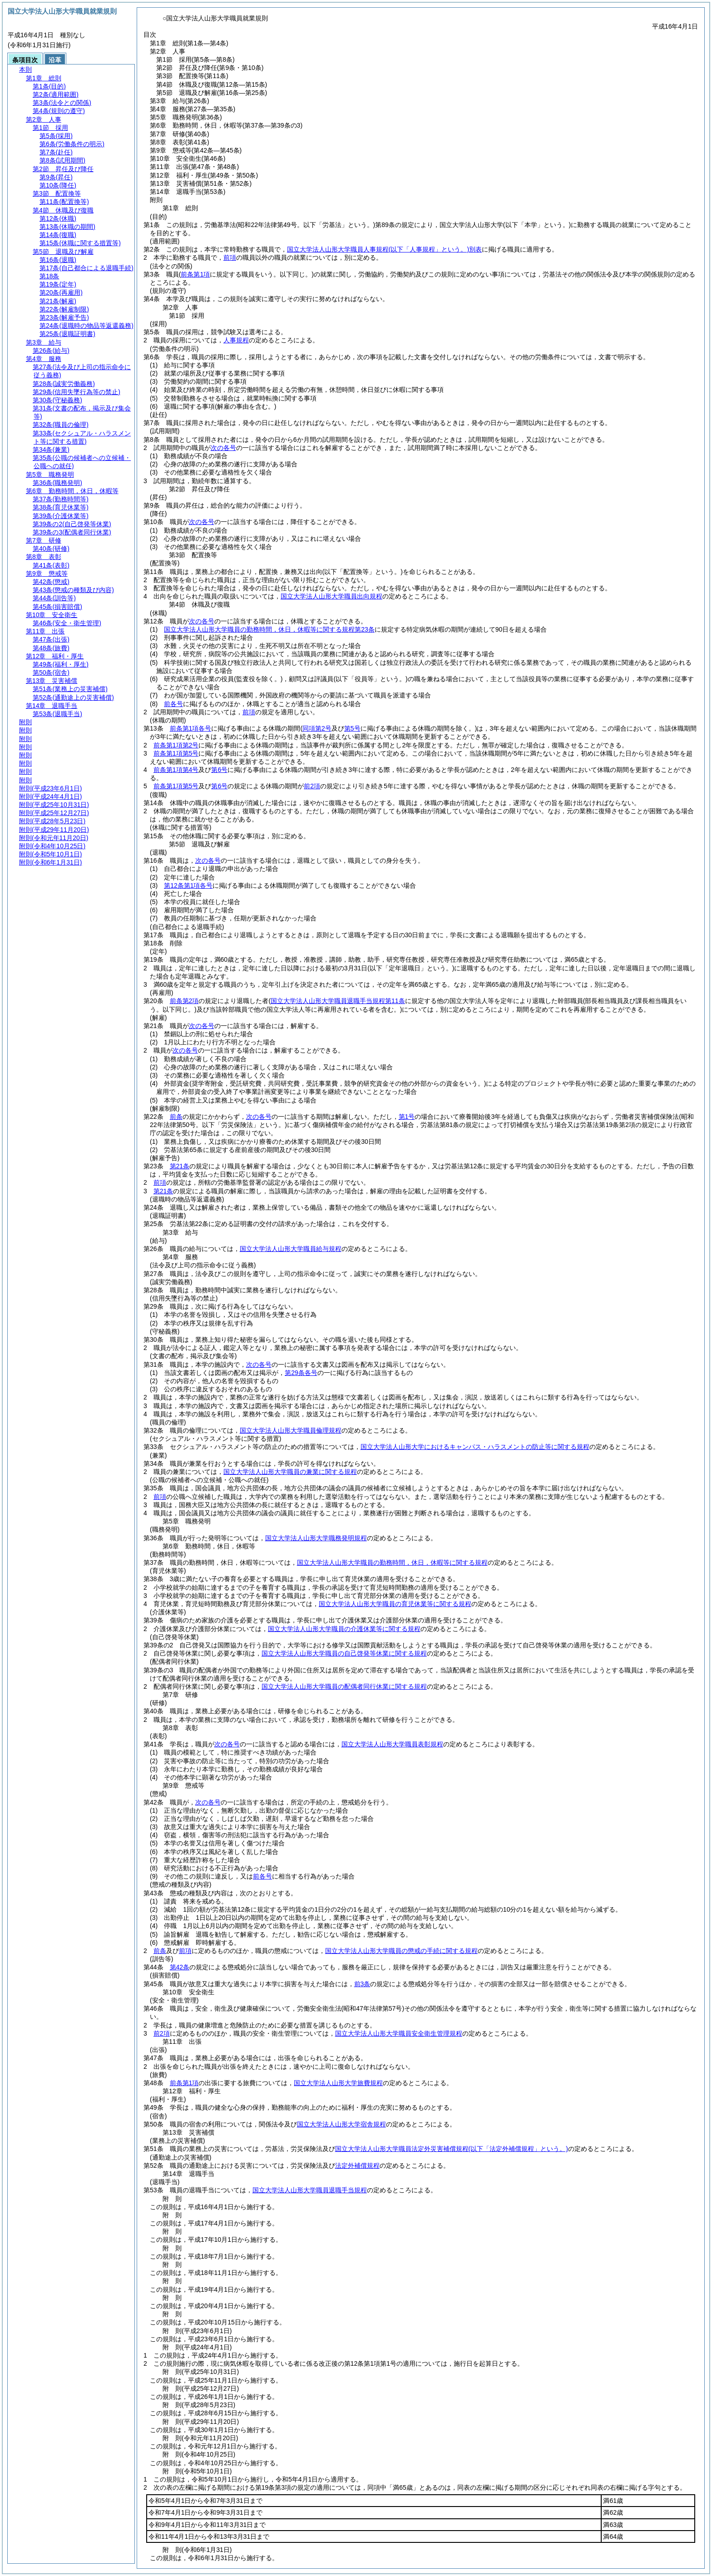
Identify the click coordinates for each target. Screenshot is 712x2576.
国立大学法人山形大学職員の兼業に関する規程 (290, 1471)
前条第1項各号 (191, 728)
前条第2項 (184, 1000)
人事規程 (236, 340)
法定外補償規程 (357, 2165)
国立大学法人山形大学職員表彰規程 (392, 1744)
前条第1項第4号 (176, 769)
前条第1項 (184, 2083)
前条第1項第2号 (176, 745)
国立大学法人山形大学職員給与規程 (290, 1248)
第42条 (180, 1967)
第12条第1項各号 (188, 885)
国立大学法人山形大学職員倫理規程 (290, 1430)
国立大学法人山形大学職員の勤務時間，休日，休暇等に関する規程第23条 (269, 629)
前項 (229, 257)
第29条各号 (301, 1372)
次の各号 (223, 447)
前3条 (362, 1984)
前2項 (312, 786)
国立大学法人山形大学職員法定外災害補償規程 (451, 2148)
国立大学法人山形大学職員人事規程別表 (384, 249)
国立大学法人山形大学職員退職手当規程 (309, 2190)
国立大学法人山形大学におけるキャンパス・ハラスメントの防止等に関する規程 (475, 1446)
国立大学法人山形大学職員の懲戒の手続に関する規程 (401, 1950)
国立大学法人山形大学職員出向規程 (331, 596)
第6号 (219, 769)
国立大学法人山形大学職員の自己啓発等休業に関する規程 (344, 1653)
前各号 (173, 703)
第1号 (407, 1116)
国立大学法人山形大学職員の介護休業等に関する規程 (344, 1628)
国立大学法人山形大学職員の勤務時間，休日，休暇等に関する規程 (392, 1562)
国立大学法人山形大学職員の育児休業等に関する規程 (395, 1603)
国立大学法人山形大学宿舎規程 (341, 2124)
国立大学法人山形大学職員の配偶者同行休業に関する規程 (344, 1686)
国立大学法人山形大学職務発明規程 (316, 1538)
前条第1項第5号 (176, 753)
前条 (176, 1116)
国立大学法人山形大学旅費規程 (338, 2083)
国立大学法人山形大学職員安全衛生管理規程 (398, 2033)
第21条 (180, 1166)
